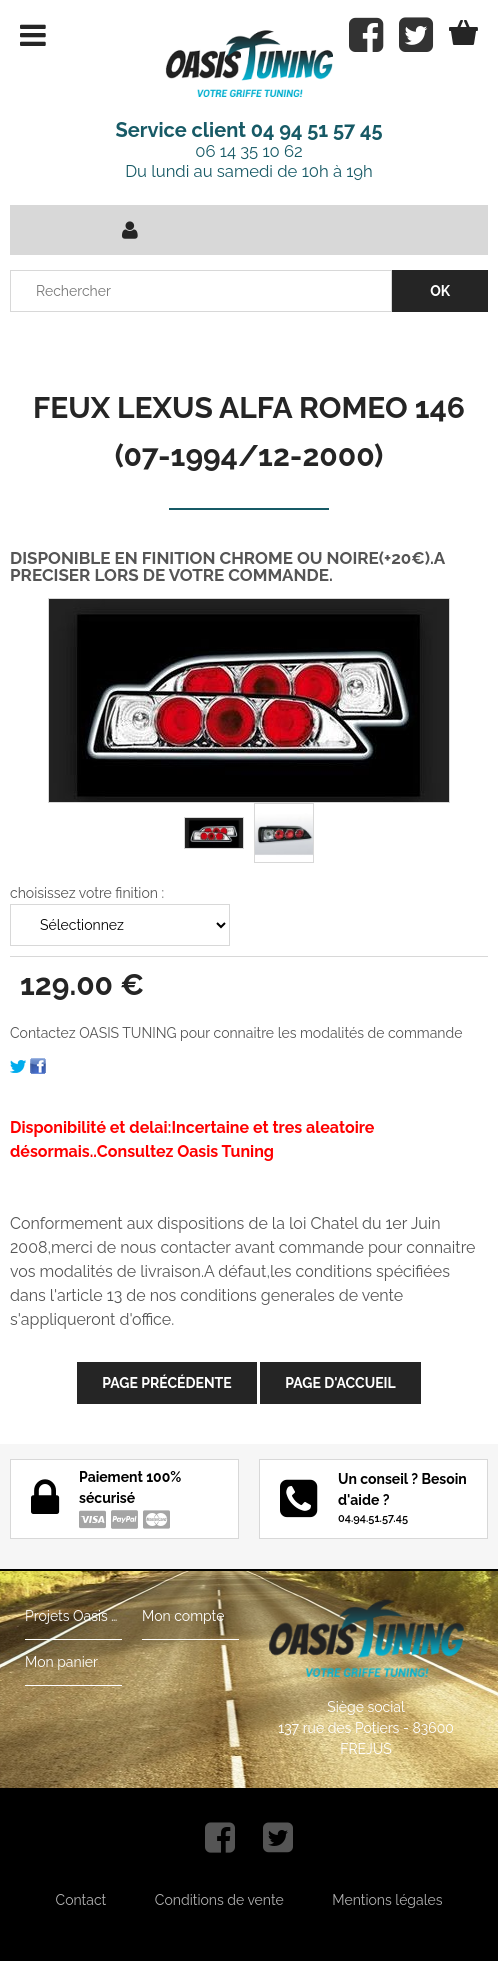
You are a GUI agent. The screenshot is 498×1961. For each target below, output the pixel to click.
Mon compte (183, 1616)
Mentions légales (387, 1900)
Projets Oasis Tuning (73, 1616)
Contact (81, 1900)
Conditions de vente (219, 1900)
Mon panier (61, 1662)
